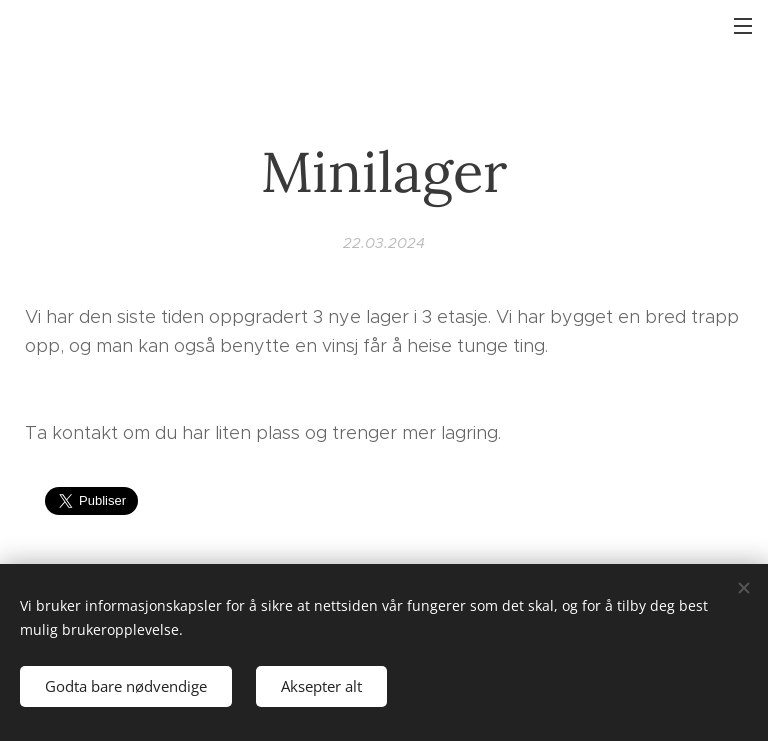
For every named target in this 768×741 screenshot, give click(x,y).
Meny (743, 26)
